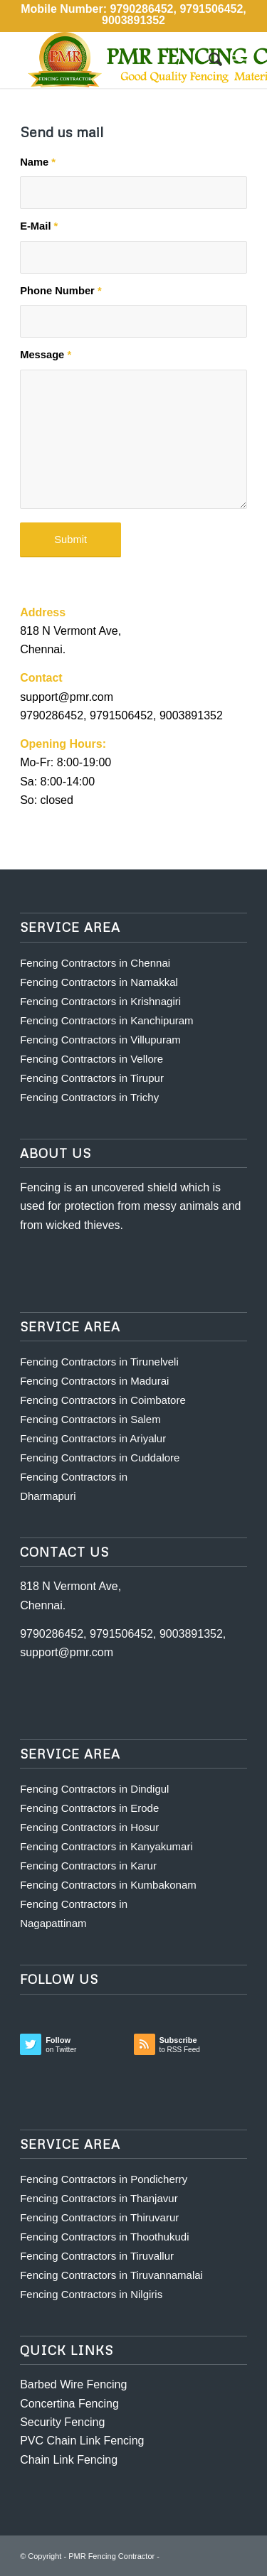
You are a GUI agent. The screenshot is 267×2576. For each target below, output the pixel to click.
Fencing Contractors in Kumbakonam (108, 1885)
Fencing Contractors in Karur (88, 1865)
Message (45, 354)
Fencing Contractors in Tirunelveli (99, 1362)
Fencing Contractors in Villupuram (100, 1040)
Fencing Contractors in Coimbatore (103, 1400)
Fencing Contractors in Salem (90, 1419)
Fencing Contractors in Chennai (95, 963)
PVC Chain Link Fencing (82, 2441)
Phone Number (61, 290)
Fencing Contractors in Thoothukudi (104, 2237)
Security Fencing (62, 2422)
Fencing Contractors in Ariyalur (93, 1438)
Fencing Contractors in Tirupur (92, 1078)
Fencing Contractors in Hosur (89, 1827)
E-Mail (39, 226)
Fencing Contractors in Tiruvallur (97, 2256)
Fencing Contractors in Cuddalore (99, 1457)
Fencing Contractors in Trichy (89, 1097)
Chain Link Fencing (68, 2460)
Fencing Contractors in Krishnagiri (100, 1001)
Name (38, 162)
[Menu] (239, 60)
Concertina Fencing (69, 2404)
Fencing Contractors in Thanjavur (99, 2198)
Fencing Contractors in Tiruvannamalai (111, 2275)
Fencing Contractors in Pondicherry (103, 2179)
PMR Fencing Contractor (111, 2556)
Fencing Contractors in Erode (89, 1808)
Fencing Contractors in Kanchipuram (106, 1020)
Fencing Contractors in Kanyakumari (106, 1846)
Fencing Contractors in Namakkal (99, 982)
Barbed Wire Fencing (73, 2384)
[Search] (208, 59)
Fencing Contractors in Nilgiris (91, 2294)
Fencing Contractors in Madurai (94, 1381)
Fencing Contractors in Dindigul (94, 1789)
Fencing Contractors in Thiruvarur (99, 2217)
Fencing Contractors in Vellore (91, 1059)
